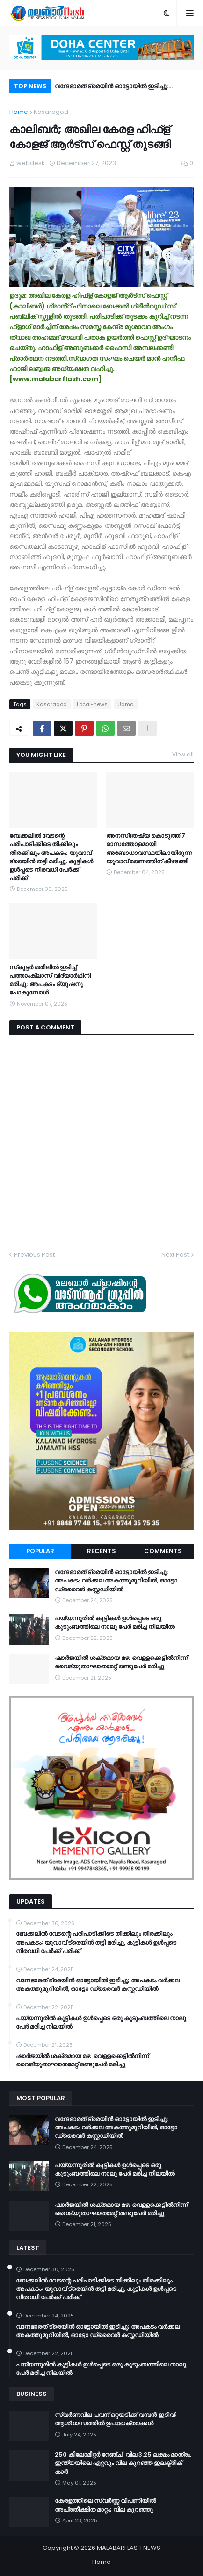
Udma (125, 704)
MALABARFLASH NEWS (128, 2547)
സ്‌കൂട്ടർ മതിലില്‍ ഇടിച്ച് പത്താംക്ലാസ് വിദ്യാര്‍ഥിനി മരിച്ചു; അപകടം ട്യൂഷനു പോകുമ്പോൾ (50, 980)
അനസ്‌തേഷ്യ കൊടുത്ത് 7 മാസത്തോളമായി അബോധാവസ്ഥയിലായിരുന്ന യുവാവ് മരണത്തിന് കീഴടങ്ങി (149, 849)
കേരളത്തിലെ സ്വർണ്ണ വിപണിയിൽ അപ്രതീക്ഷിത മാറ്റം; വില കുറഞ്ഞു (105, 2505)
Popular (40, 1551)
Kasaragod (51, 111)
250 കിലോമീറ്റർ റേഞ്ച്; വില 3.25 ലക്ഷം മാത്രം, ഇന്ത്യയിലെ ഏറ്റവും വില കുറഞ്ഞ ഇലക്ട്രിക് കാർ (123, 2463)
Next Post (175, 1254)
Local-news (92, 704)
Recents (101, 1551)
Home (18, 111)
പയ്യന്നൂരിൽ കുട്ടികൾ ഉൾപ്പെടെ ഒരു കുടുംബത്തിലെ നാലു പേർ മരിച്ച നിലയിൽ (114, 1622)
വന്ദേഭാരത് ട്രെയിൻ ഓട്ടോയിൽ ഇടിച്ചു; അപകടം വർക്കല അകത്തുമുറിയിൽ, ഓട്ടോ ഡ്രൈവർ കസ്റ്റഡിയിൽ (116, 87)
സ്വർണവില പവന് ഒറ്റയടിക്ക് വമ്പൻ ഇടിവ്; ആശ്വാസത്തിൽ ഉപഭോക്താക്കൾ (115, 2419)
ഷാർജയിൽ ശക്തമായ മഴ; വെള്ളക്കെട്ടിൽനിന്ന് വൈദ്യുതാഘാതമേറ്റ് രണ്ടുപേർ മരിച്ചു (121, 1662)
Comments (163, 1551)
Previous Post (34, 1254)
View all (183, 754)
